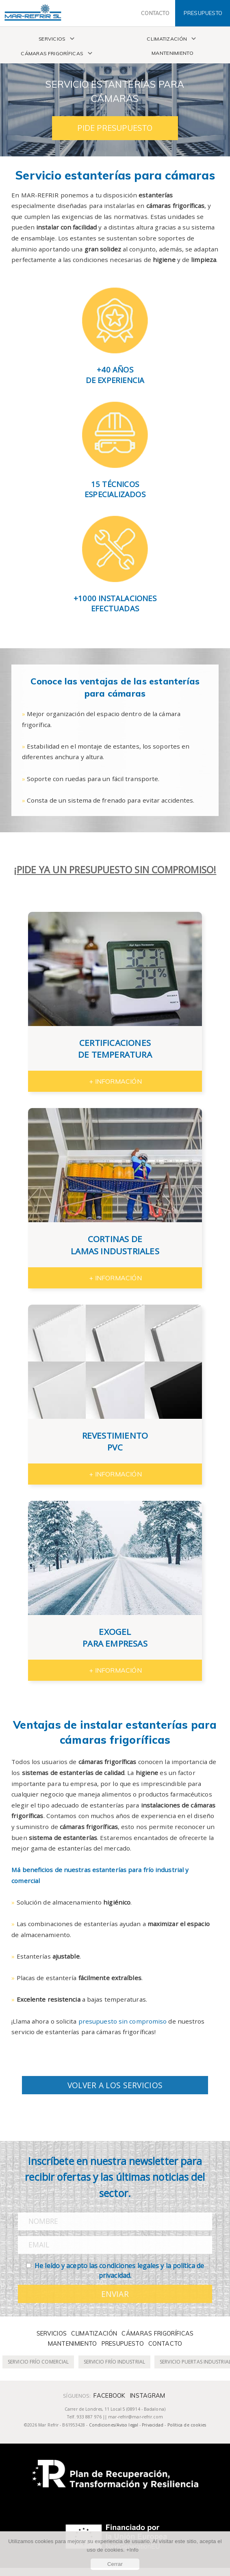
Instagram (147, 2395)
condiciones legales (129, 2265)
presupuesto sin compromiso (122, 2021)
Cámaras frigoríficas (52, 53)
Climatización (167, 39)
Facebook (109, 2395)
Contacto (165, 2343)
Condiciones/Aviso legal (113, 2425)
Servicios (52, 39)
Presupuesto (123, 2343)
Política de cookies (186, 2425)
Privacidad (152, 2425)
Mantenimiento (172, 53)
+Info (132, 2550)
